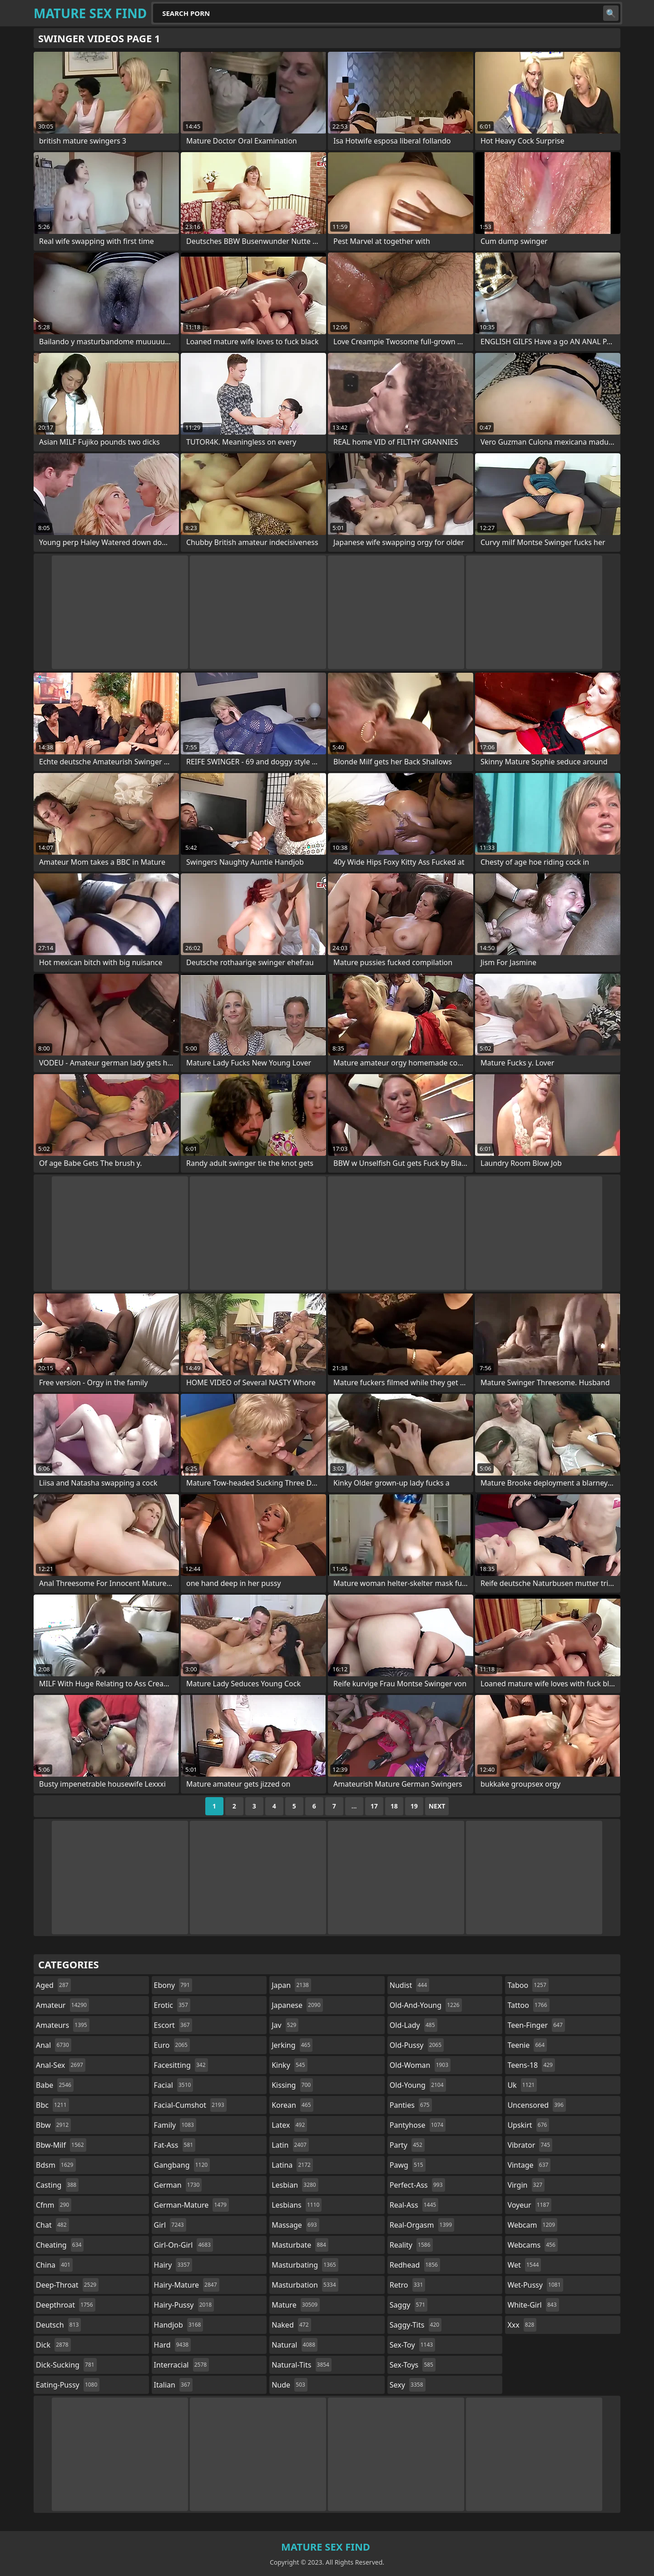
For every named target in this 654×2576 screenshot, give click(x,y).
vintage (528, 2165)
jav (285, 2025)
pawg (408, 2165)
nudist (409, 1985)
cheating (60, 2245)
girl (170, 2225)
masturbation (305, 2285)
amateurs (62, 2025)
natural (294, 2345)
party (407, 2145)
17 (374, 1806)
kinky (289, 2065)
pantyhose (418, 2125)
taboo (527, 1985)
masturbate (300, 2245)
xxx (521, 2325)
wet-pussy (535, 2285)
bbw (53, 2125)
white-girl (533, 2305)
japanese (297, 2005)
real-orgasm (422, 2225)
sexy (408, 2385)
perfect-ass (417, 2185)
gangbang (182, 2165)
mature (296, 2305)
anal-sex (60, 2065)
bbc (52, 2105)
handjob (178, 2325)
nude (289, 2385)
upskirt (528, 2125)
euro (172, 2045)
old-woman (420, 2065)
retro (407, 2285)
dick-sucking (66, 2365)
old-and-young (426, 2005)
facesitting (181, 2065)
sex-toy (412, 2345)
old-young (418, 2085)
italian (173, 2385)
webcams (532, 2245)
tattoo (528, 2005)
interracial (181, 2365)
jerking (292, 2045)
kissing (292, 2085)
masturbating (305, 2265)
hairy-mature (186, 2285)
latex (289, 2125)
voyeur (529, 2205)
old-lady (413, 2025)
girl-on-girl (183, 2245)
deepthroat (65, 2305)
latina (292, 2165)
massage (295, 2225)
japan (291, 1985)
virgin (526, 2185)
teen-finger (536, 2025)
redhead (415, 2265)
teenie (527, 2045)
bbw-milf (61, 2145)
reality (411, 2245)
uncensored (536, 2105)
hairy (173, 2265)
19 (414, 1806)
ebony (173, 1985)
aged (53, 1985)
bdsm (56, 2165)
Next (437, 1806)
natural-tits (302, 2365)
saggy (408, 2305)
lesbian (295, 2185)
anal (53, 2045)
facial (173, 2085)
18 (394, 1806)
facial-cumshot (190, 2105)
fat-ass (175, 2145)
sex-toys (413, 2365)
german (178, 2185)
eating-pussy (67, 2385)
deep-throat (67, 2285)
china (54, 2265)
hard (172, 2345)
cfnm (53, 2205)
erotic (172, 2005)
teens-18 (531, 2065)
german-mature (191, 2205)
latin (290, 2145)
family (175, 2125)
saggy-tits (415, 2325)
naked (291, 2325)
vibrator (529, 2145)
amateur (62, 2005)
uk (522, 2085)
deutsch (58, 2325)
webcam (532, 2225)
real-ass (414, 2205)
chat (52, 2225)
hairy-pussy (184, 2305)
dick (53, 2345)
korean (292, 2105)
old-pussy (417, 2045)
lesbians (297, 2205)
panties (411, 2105)
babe (55, 2085)
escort (173, 2025)
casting (57, 2185)
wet (524, 2265)
